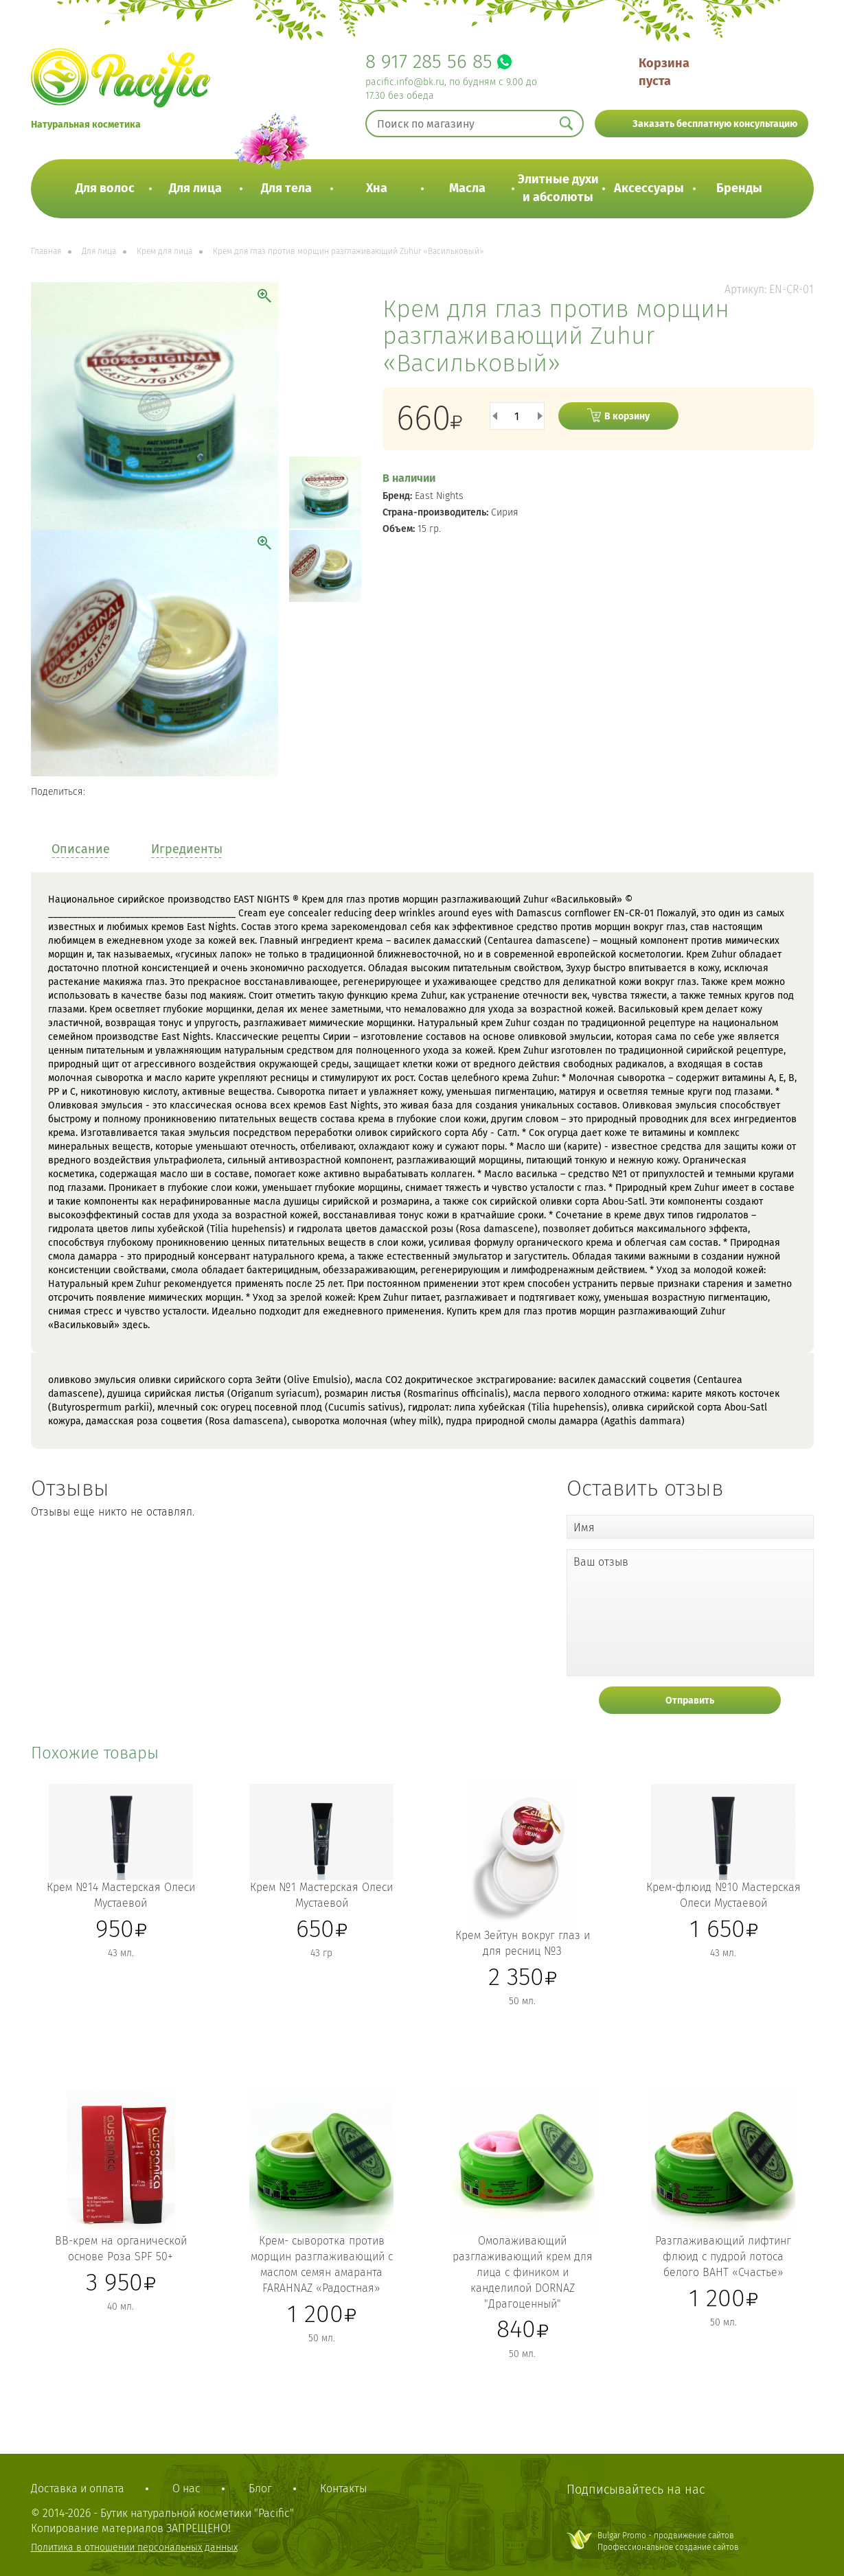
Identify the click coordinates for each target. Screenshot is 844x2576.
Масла (467, 188)
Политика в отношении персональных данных (134, 2547)
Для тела (286, 188)
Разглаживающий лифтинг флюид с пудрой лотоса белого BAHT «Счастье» (723, 2256)
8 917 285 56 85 (428, 61)
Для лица (195, 188)
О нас (186, 2488)
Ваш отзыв (600, 1561)
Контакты (343, 2488)
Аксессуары (649, 188)
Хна (376, 188)
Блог (260, 2488)
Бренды (739, 188)
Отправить (689, 1700)
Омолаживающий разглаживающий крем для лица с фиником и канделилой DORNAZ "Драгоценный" (523, 2272)
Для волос (105, 188)
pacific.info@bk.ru (404, 82)
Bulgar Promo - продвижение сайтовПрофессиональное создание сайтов (668, 2541)
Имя (584, 1527)
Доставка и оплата (77, 2488)
